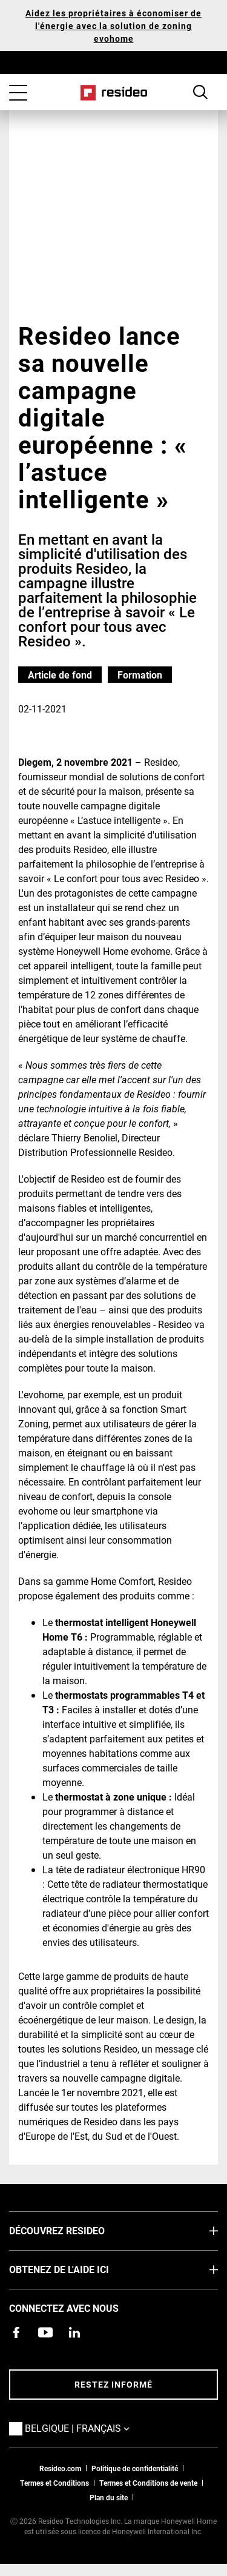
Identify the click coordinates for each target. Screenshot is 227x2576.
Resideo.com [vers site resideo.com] (60, 2468)
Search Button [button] (200, 92)
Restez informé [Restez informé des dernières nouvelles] (113, 2384)
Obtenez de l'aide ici (77, 2269)
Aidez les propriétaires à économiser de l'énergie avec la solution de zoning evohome (113, 25)
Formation (139, 674)
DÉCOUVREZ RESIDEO (75, 2230)
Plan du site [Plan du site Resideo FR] (109, 2497)
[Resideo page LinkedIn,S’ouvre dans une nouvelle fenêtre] (74, 2332)
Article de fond (60, 674)
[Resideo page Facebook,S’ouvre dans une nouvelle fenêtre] (16, 2332)
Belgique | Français (95, 2427)
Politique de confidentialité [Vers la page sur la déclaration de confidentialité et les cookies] (134, 2468)
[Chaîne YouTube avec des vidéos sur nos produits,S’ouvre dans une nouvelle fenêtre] (45, 2332)
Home (113, 92)
